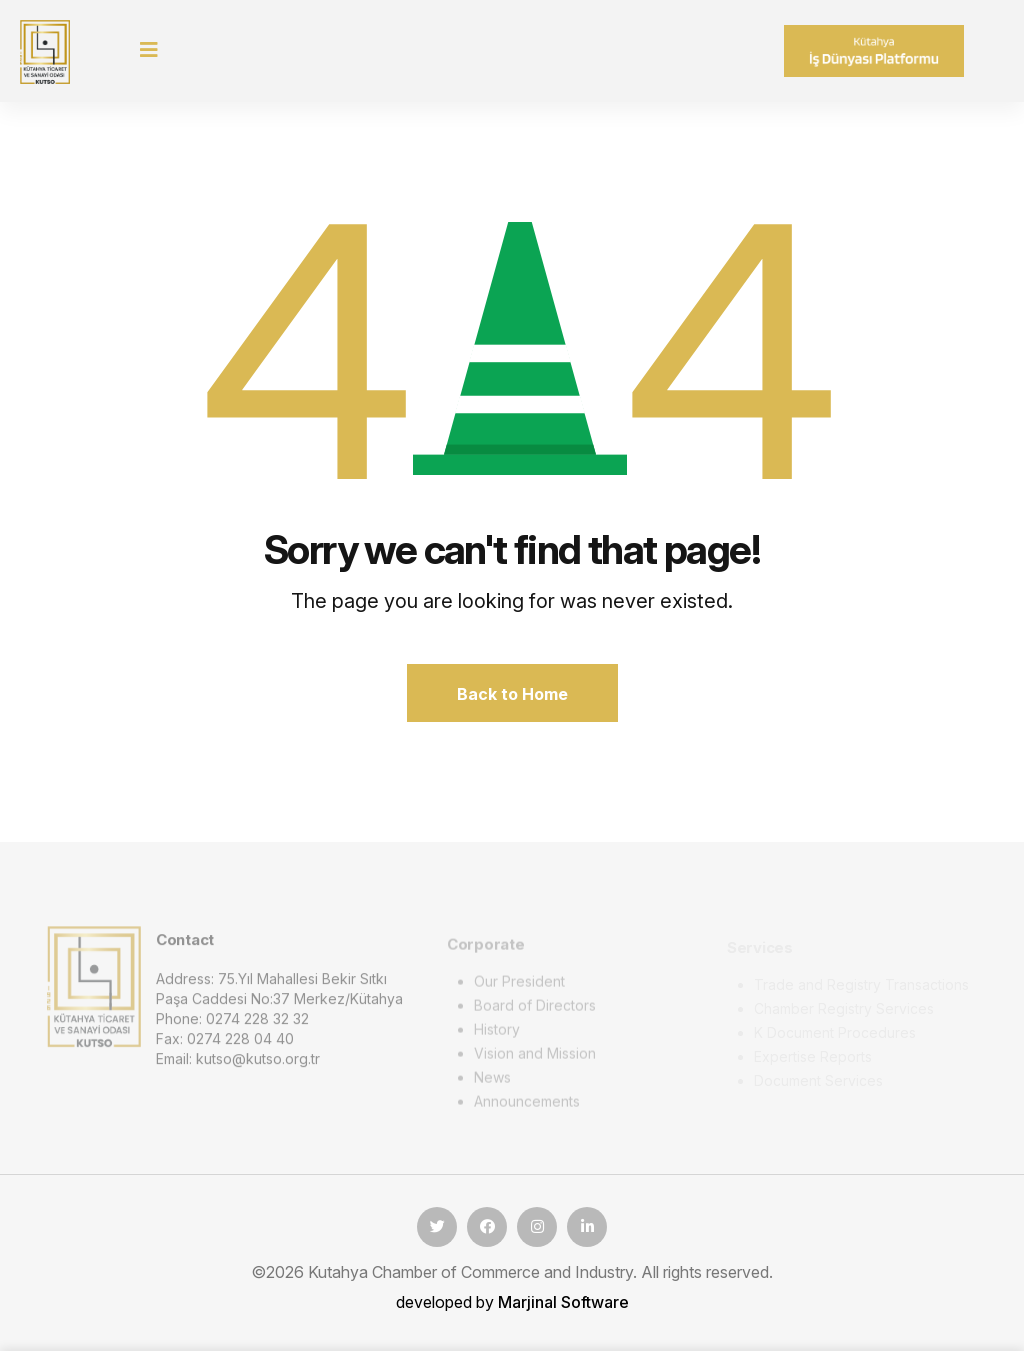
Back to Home (512, 694)
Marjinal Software (563, 1302)
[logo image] (94, 992)
